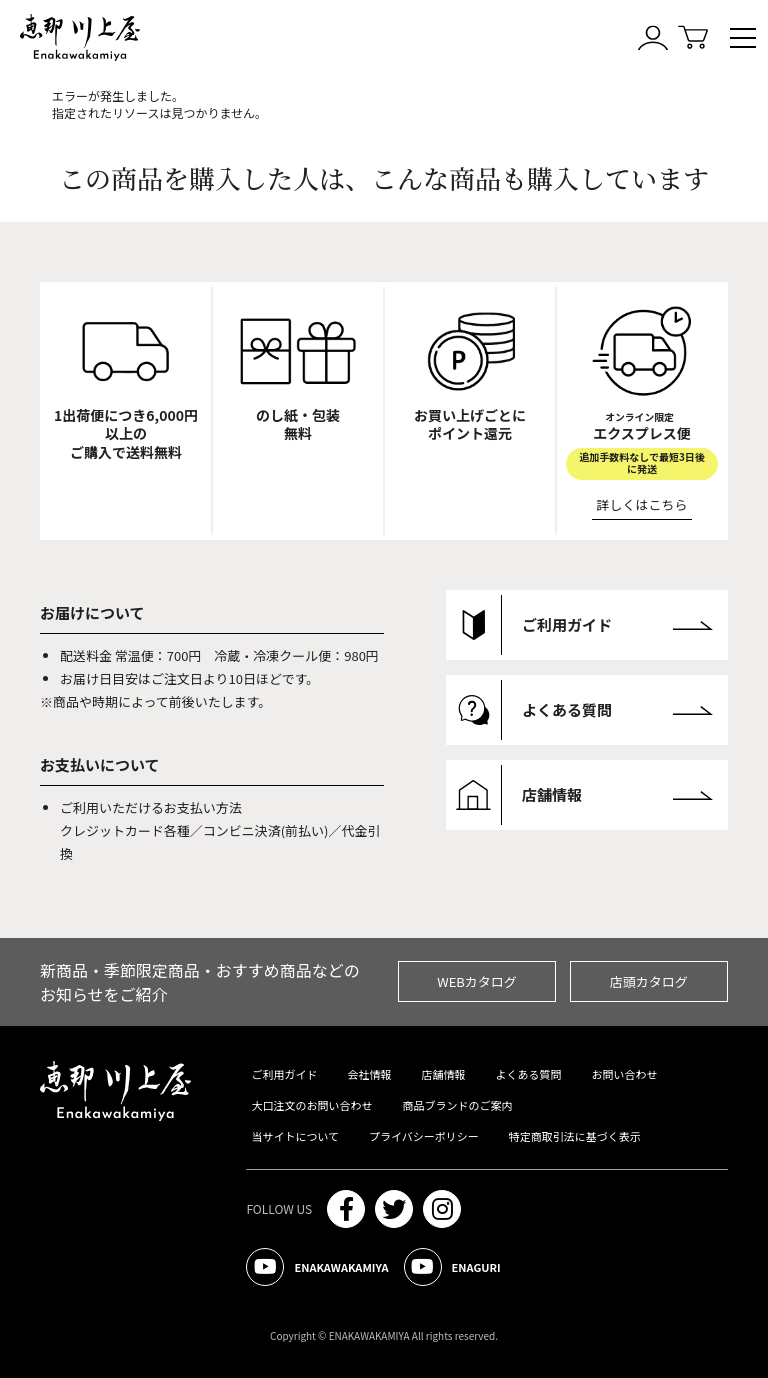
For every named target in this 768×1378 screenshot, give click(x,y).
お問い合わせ (624, 1074)
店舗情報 (443, 1074)
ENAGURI (452, 1267)
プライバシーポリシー (424, 1136)
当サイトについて (295, 1136)
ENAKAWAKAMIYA (317, 1267)
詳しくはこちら (642, 504)
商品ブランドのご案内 (457, 1105)
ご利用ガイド (284, 1074)
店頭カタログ (649, 981)
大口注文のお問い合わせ (311, 1105)
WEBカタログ (477, 981)
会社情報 (369, 1074)
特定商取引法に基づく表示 (575, 1136)
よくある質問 (528, 1074)
